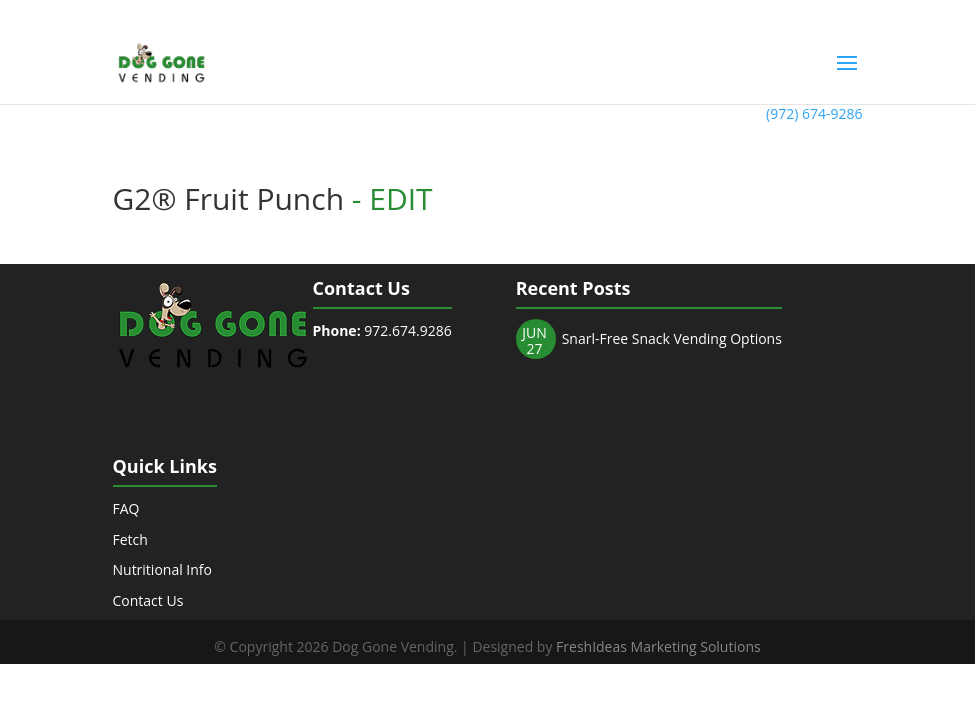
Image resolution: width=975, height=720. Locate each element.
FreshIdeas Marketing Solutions (658, 646)
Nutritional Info (162, 569)
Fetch (130, 539)
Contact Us (148, 600)
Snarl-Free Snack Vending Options (672, 339)
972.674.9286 (382, 330)
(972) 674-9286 (814, 113)
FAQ (126, 508)
